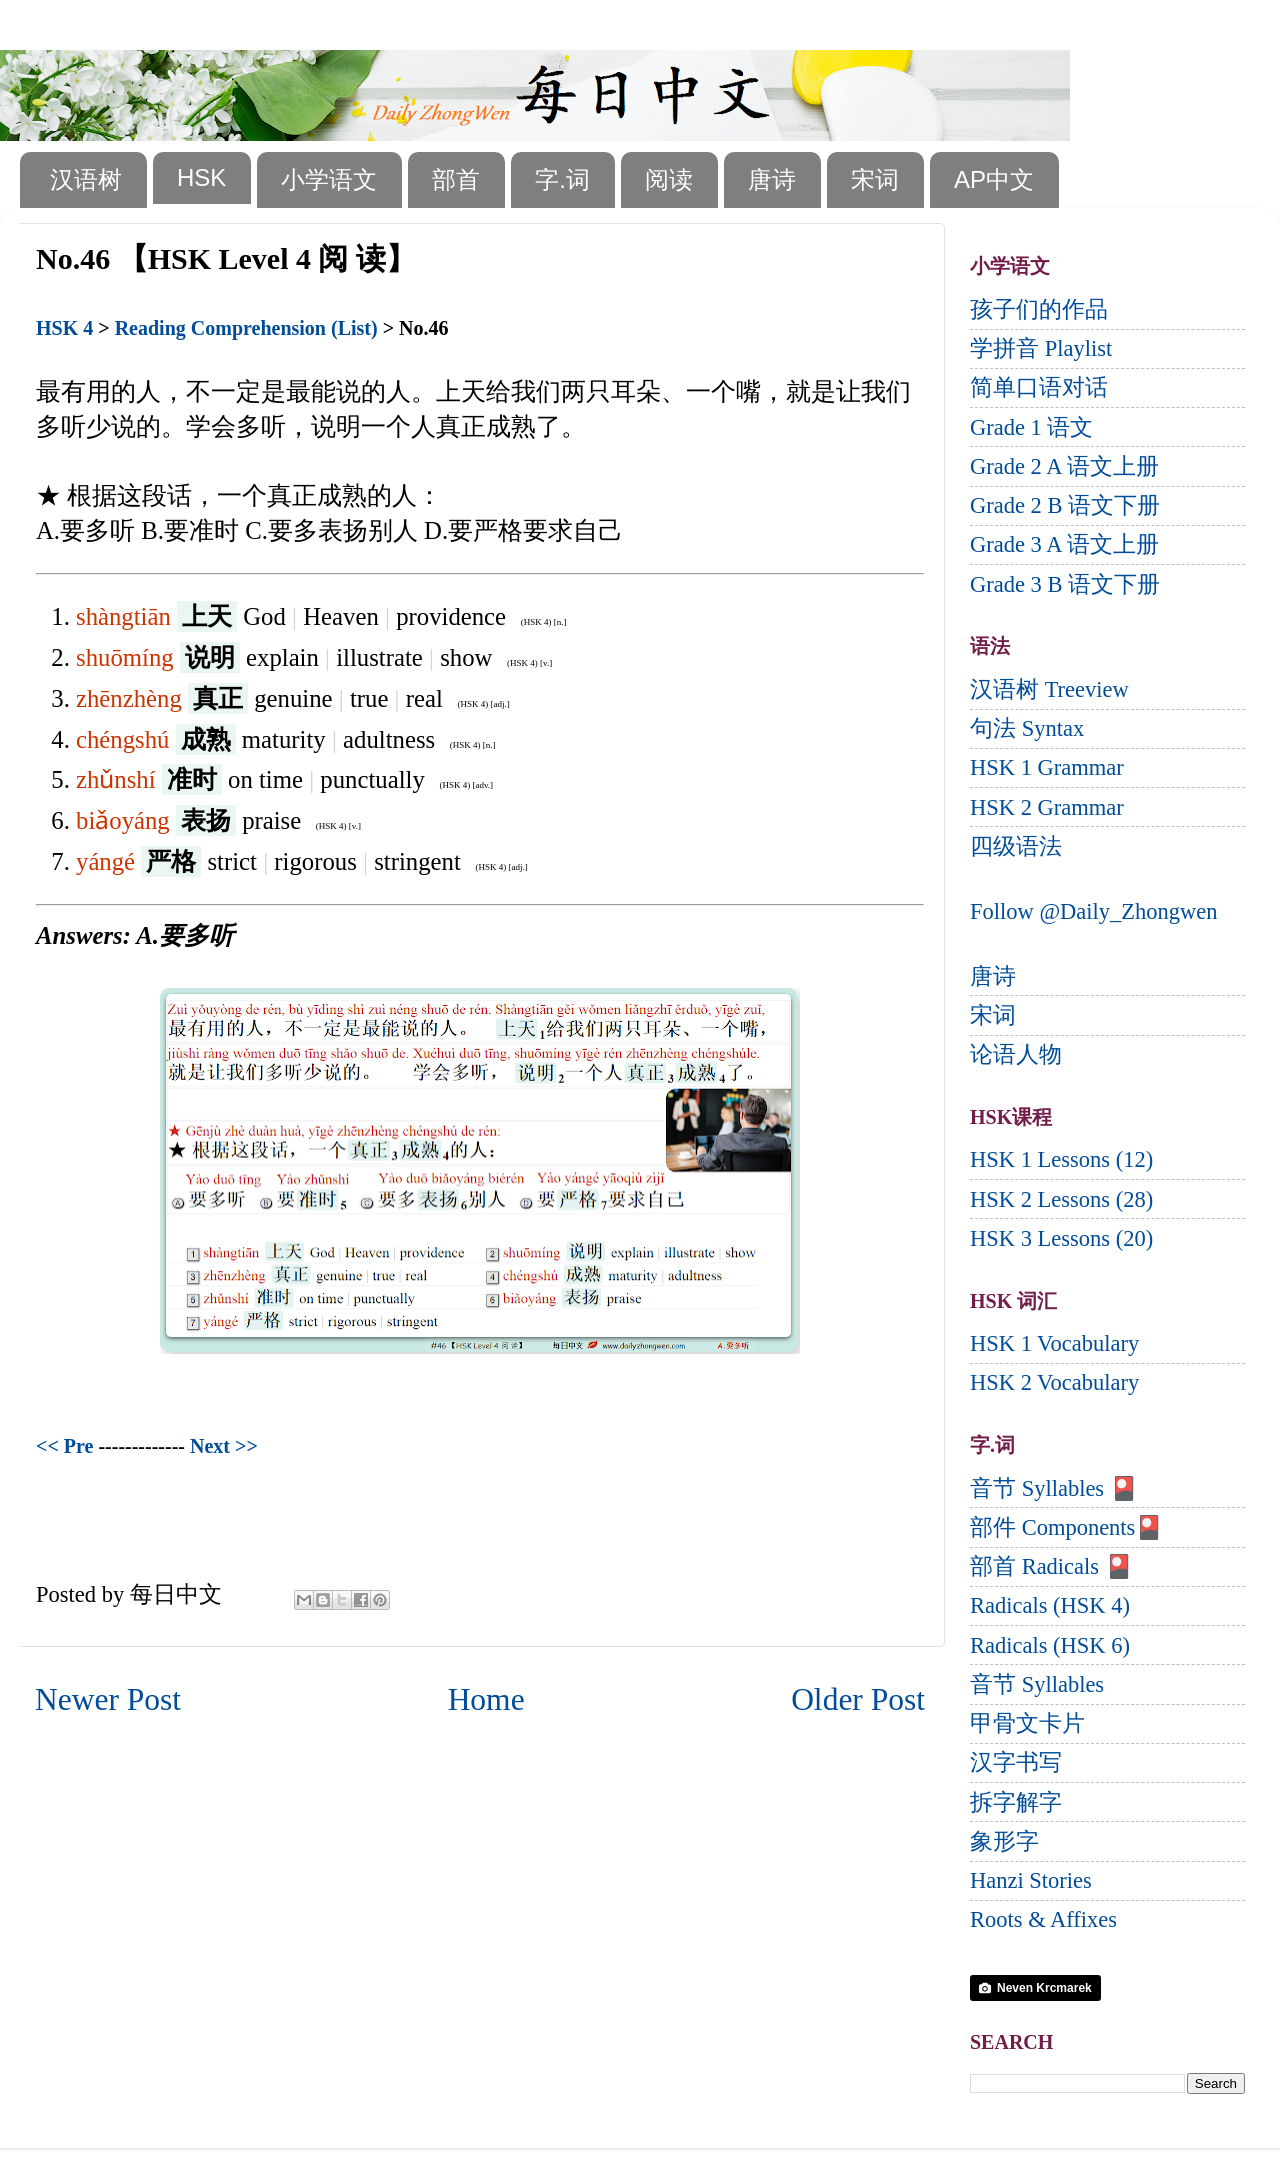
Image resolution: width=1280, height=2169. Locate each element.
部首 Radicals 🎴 (1051, 1566)
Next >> (224, 1446)
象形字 (1004, 1841)
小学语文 (329, 179)
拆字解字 (1016, 1802)
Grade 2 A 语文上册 (1064, 466)
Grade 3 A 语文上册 (1064, 544)
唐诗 (772, 179)
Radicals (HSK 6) (1050, 1645)
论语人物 (1016, 1054)
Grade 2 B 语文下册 (1065, 505)
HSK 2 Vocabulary (1054, 1382)
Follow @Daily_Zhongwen (1094, 911)
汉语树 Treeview (1049, 689)
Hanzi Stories (1031, 1880)
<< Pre (64, 1446)
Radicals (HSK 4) (1050, 1605)
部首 (456, 179)
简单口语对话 (1039, 387)
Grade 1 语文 (1031, 427)
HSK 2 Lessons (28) (1061, 1199)
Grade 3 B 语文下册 (1065, 584)
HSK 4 (64, 328)
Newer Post (108, 1699)
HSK (201, 177)
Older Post (858, 1699)
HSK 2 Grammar (1047, 807)
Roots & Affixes (1043, 1919)
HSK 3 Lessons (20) (1061, 1238)
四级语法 (1016, 846)
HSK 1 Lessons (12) (1061, 1159)
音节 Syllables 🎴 (1054, 1488)
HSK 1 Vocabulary (1054, 1343)
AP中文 (994, 179)
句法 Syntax (1027, 728)
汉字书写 (1016, 1762)
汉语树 (86, 179)
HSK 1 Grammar (1047, 767)
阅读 (669, 179)
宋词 (875, 179)
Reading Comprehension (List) (246, 328)
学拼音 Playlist (1041, 348)
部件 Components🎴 (1066, 1527)
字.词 (562, 179)
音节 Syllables (1037, 1684)
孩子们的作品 (1039, 309)
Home (486, 1699)
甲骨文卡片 (1027, 1723)
